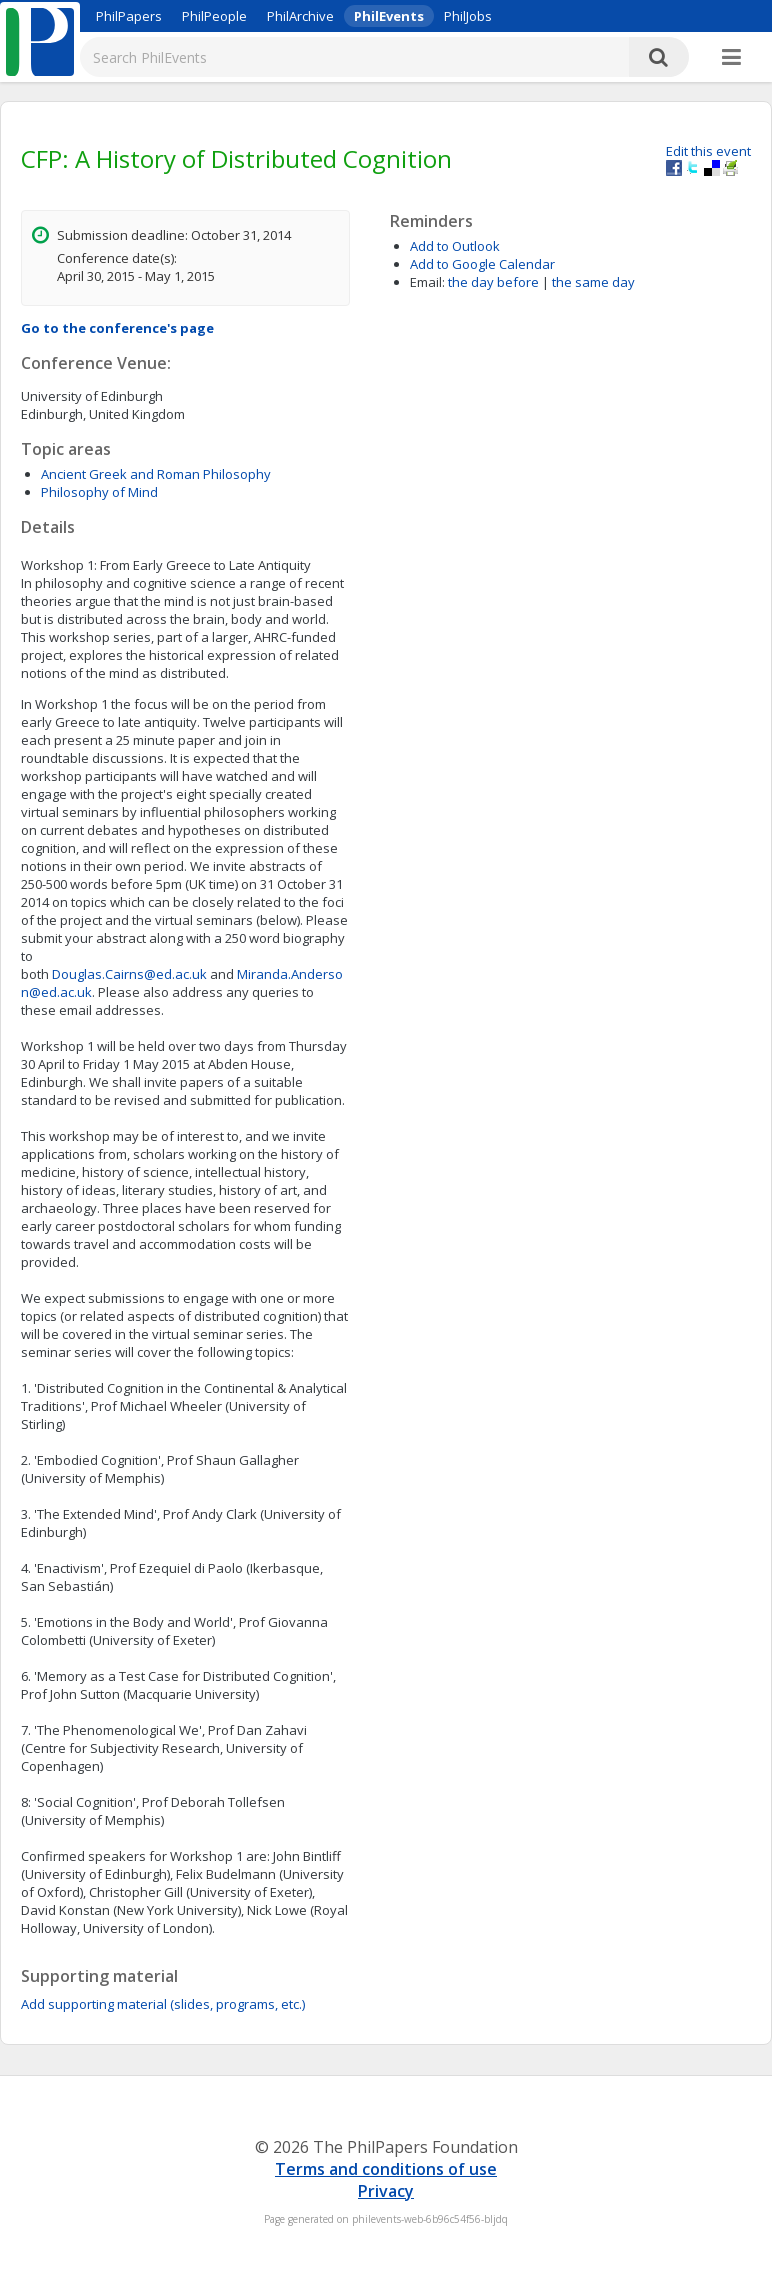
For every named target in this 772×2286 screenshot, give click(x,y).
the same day (593, 282)
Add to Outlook (455, 246)
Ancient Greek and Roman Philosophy (156, 474)
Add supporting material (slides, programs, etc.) (163, 2004)
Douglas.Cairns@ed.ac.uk (129, 974)
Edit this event (708, 151)
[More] (731, 58)
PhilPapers (129, 16)
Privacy (386, 2191)
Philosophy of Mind (99, 492)
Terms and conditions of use (386, 2169)
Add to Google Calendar (482, 264)
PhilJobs (468, 16)
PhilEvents (389, 16)
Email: (427, 282)
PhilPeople (214, 16)
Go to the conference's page (117, 328)
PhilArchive (300, 16)
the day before (493, 282)
